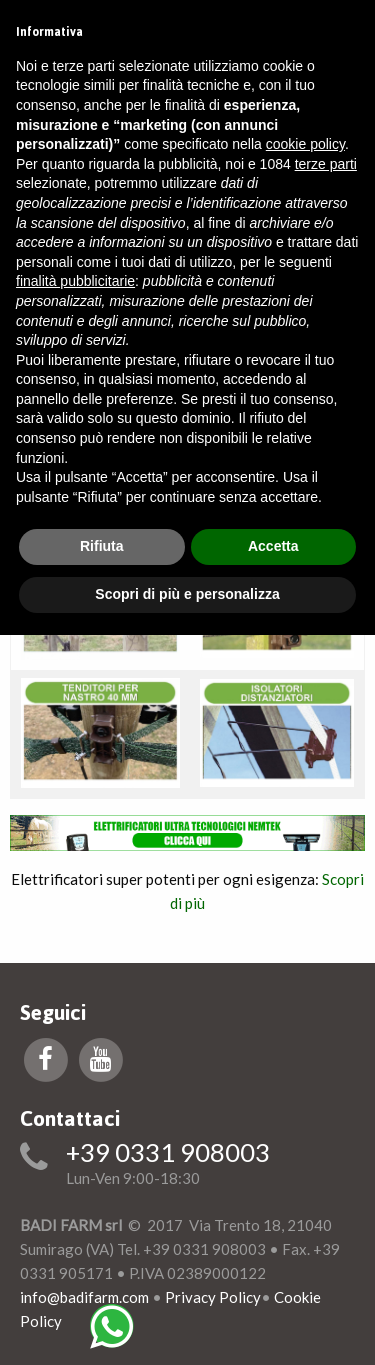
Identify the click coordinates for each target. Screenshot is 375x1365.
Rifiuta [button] (102, 546)
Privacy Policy (213, 1297)
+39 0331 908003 (168, 1153)
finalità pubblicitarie (75, 281)
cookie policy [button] (305, 144)
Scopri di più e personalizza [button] (187, 594)
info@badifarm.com (84, 1297)
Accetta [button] (273, 546)
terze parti (326, 164)
